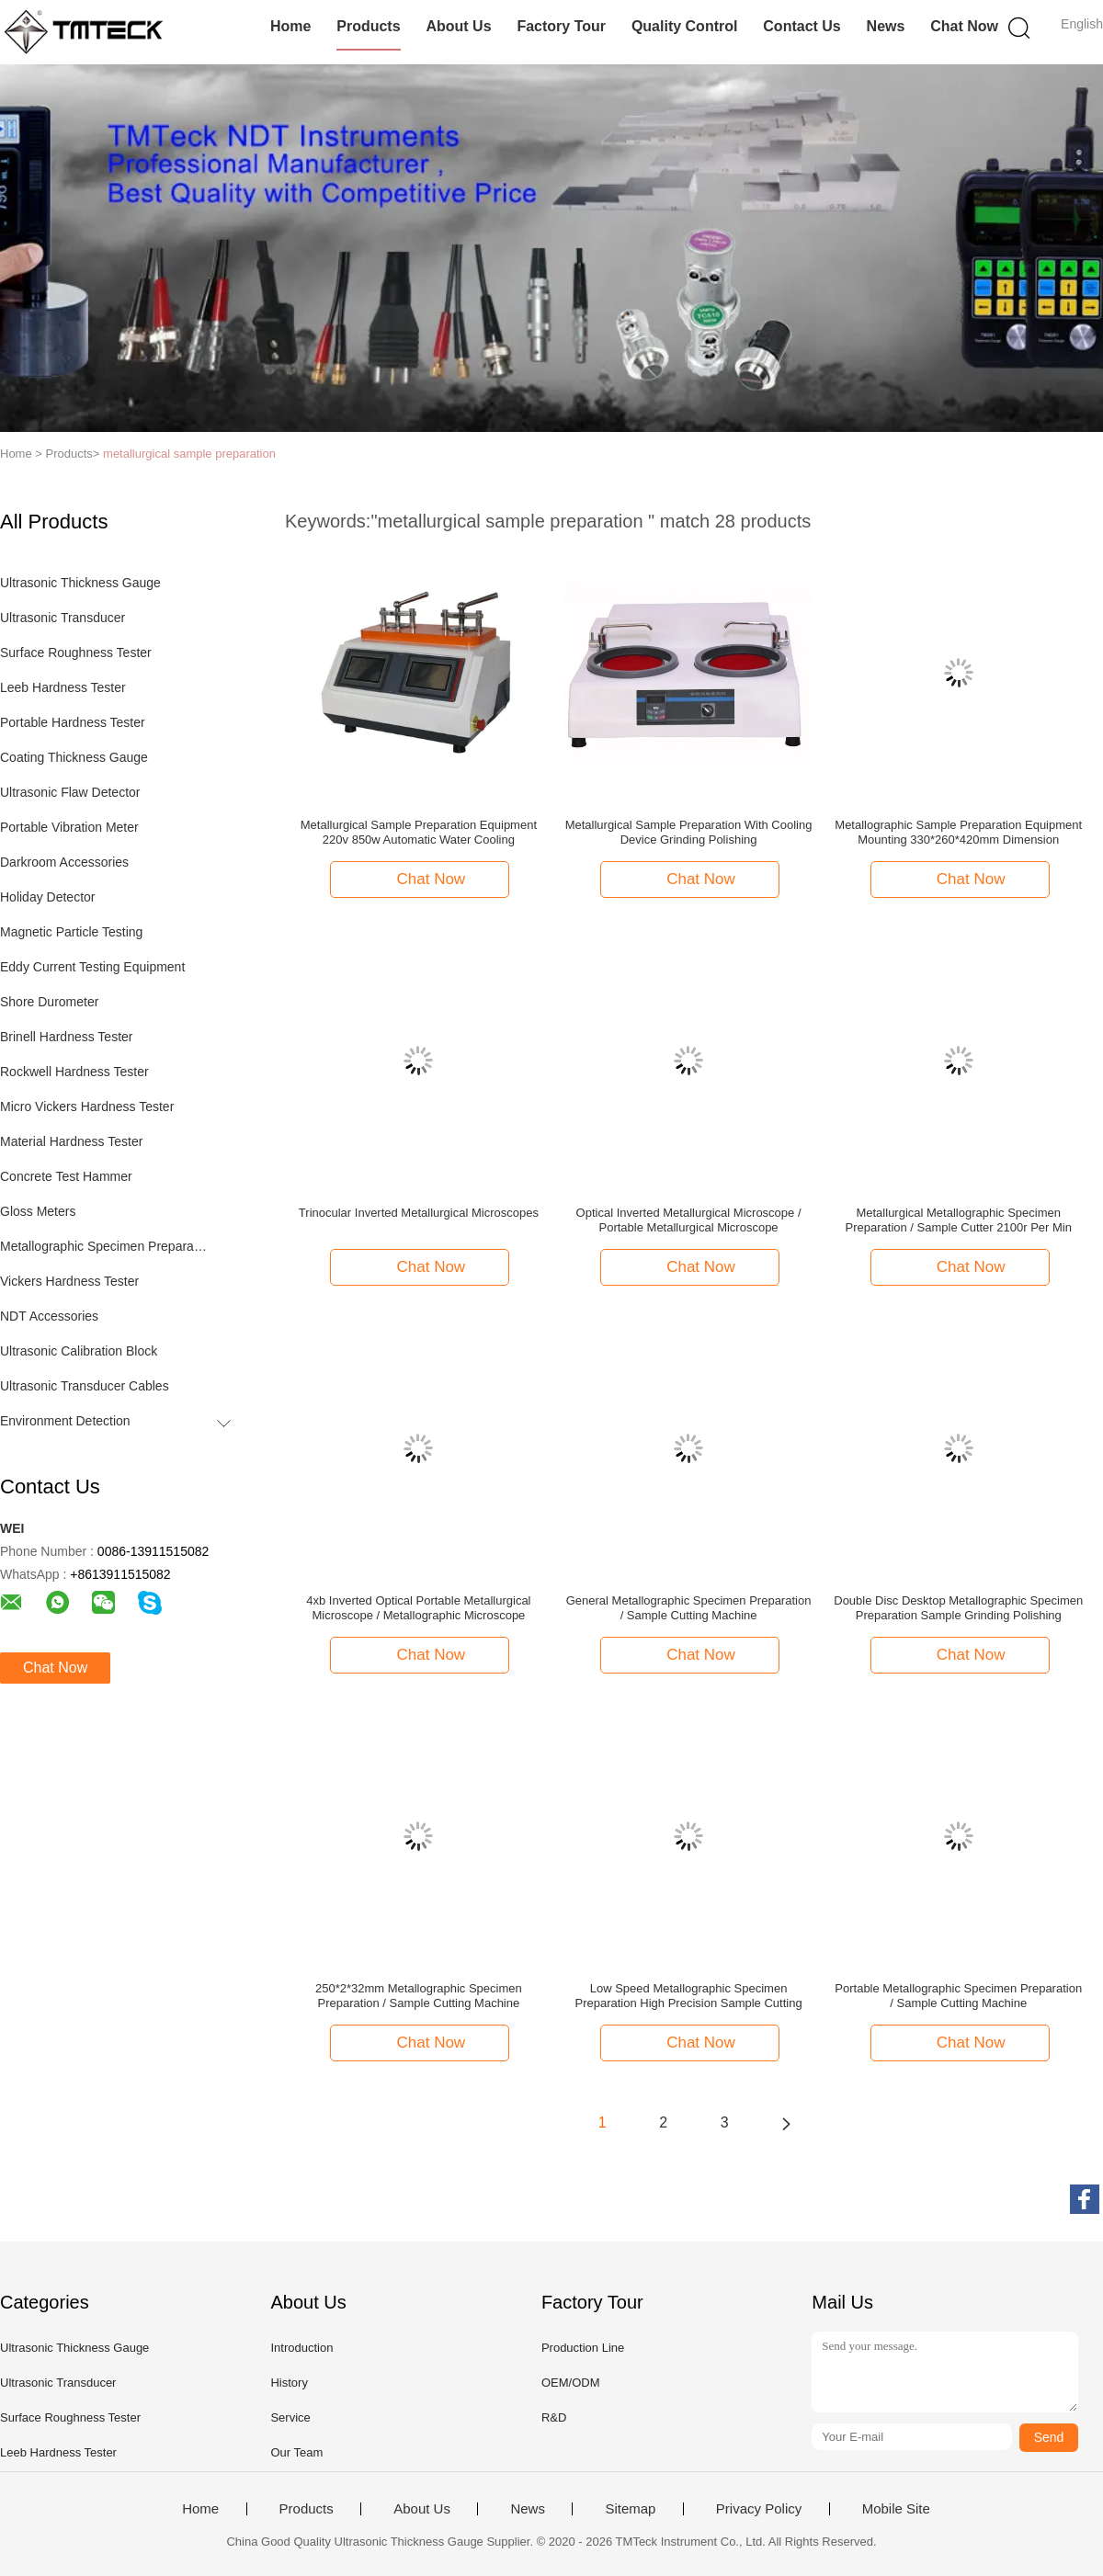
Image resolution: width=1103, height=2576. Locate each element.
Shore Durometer (49, 1001)
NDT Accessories (49, 1316)
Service (290, 2417)
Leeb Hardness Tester (63, 687)
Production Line (582, 2348)
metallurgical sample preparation (189, 453)
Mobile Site (896, 2508)
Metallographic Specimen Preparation (104, 1246)
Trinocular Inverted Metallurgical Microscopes (419, 1213)
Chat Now (964, 26)
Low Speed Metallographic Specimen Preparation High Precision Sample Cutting (688, 1995)
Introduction (301, 2348)
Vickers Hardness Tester (69, 1281)
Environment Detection (65, 1420)
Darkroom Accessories (64, 862)
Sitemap (630, 2508)
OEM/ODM (570, 2382)
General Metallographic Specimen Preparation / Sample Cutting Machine (689, 1608)
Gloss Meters (37, 1211)
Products (368, 26)
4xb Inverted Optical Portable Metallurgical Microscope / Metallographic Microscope (418, 1608)
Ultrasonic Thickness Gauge (80, 582)
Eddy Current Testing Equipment (92, 966)
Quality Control (684, 26)
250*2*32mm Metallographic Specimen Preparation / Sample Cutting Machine (418, 1995)
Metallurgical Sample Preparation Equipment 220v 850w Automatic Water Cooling (419, 832)
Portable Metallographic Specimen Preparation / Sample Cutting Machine (958, 1995)
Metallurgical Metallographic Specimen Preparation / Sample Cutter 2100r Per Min (959, 1220)
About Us (458, 26)
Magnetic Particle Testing (71, 932)
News (886, 26)
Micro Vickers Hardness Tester (87, 1106)
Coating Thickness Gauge (74, 757)
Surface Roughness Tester (76, 652)
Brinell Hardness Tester (66, 1036)
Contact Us (801, 26)
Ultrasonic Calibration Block (78, 1351)
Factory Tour (561, 26)
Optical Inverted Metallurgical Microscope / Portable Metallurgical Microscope (689, 1220)
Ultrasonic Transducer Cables (84, 1386)
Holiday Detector (48, 897)
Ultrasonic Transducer (62, 617)
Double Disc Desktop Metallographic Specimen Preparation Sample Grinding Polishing (958, 1608)
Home (290, 26)
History (288, 2382)
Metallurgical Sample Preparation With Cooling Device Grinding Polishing (689, 832)
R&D (553, 2417)
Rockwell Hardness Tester (74, 1071)
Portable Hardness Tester (72, 722)
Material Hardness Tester (71, 1141)
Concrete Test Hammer (66, 1176)
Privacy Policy (759, 2508)
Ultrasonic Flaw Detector (70, 792)
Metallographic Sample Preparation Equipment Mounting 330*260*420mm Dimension (958, 832)
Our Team (296, 2452)
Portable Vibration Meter (69, 827)
